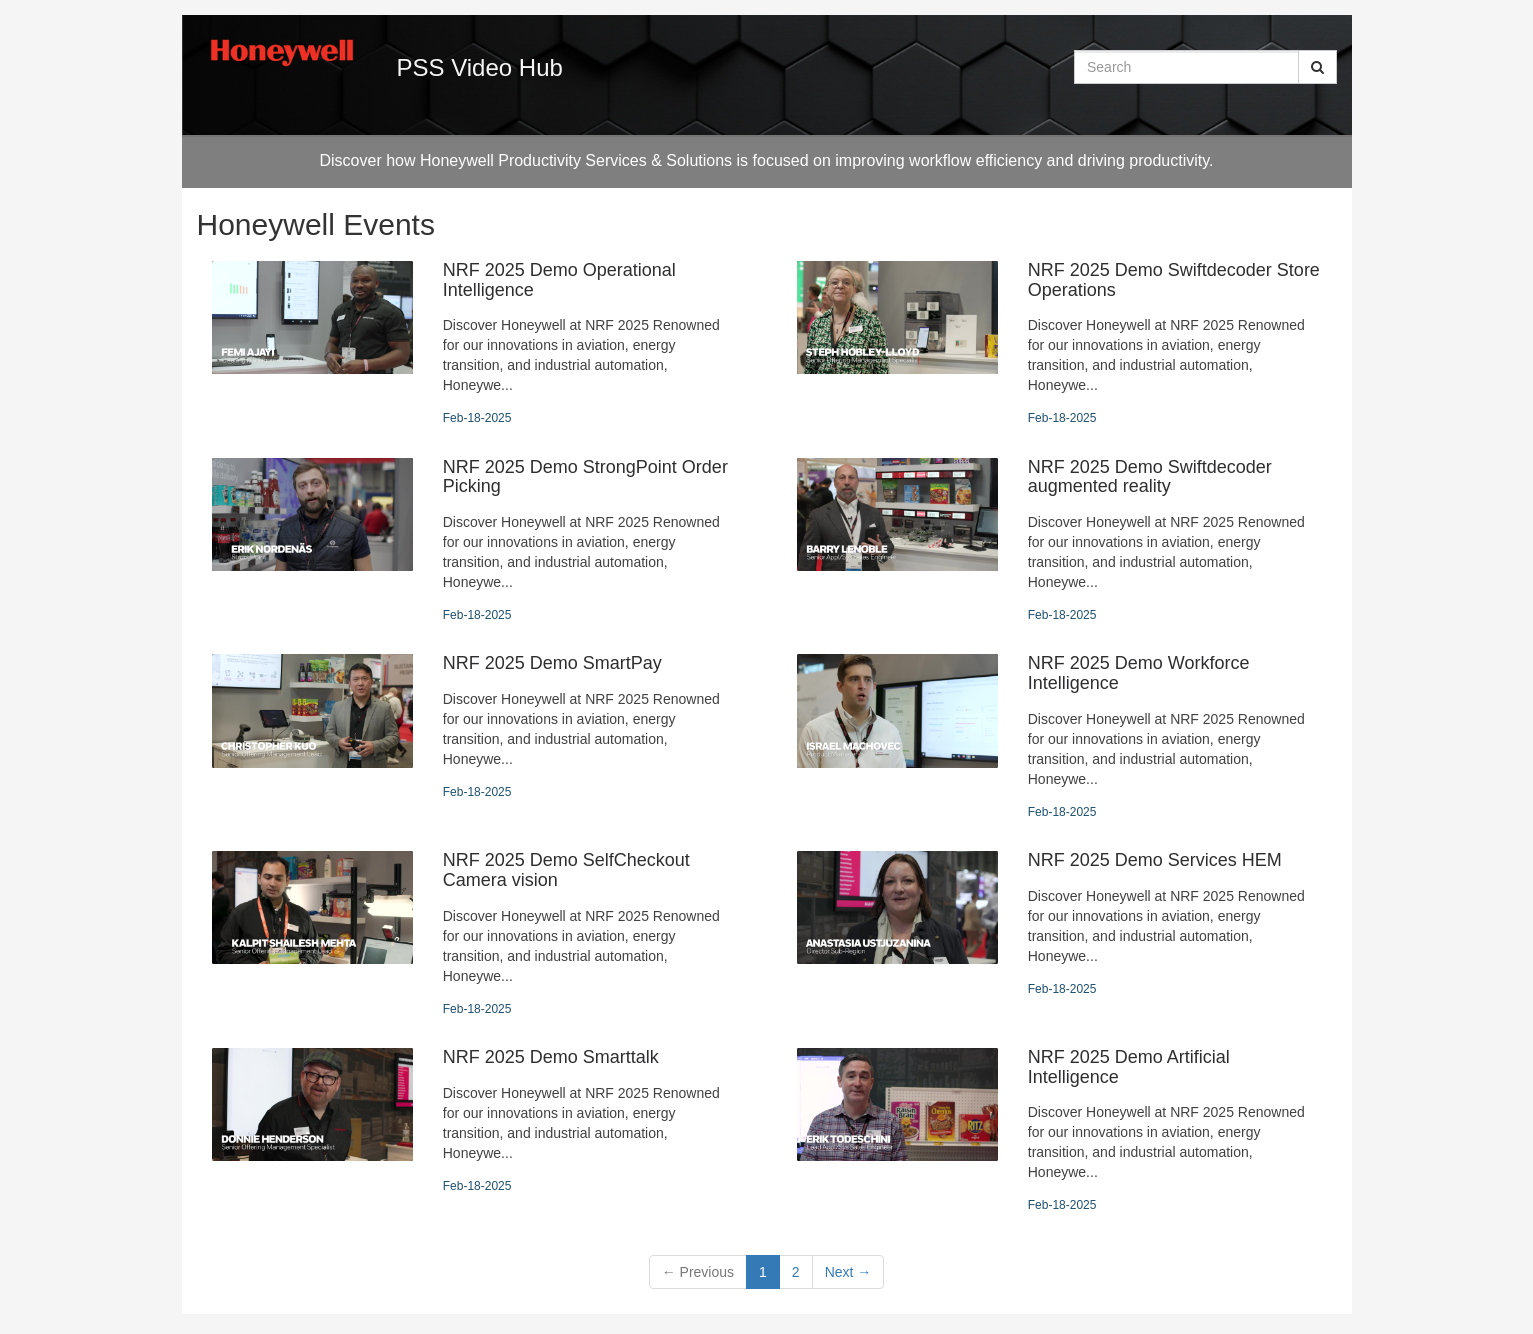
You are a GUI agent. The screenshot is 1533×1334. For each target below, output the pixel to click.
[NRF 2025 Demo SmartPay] (474, 727)
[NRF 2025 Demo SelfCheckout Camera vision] (474, 934)
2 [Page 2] (796, 1272)
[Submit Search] (1317, 67)
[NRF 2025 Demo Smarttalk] (474, 1121)
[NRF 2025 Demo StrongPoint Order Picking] (474, 541)
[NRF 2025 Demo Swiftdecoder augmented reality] (1059, 541)
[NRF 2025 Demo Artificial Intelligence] (1059, 1131)
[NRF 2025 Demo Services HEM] (1059, 924)
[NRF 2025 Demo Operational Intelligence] (474, 344)
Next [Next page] (848, 1272)
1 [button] (763, 1272)
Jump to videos (0, 0)
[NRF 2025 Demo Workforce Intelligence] (1059, 737)
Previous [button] (698, 1272)
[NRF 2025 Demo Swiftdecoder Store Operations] (1059, 344)
